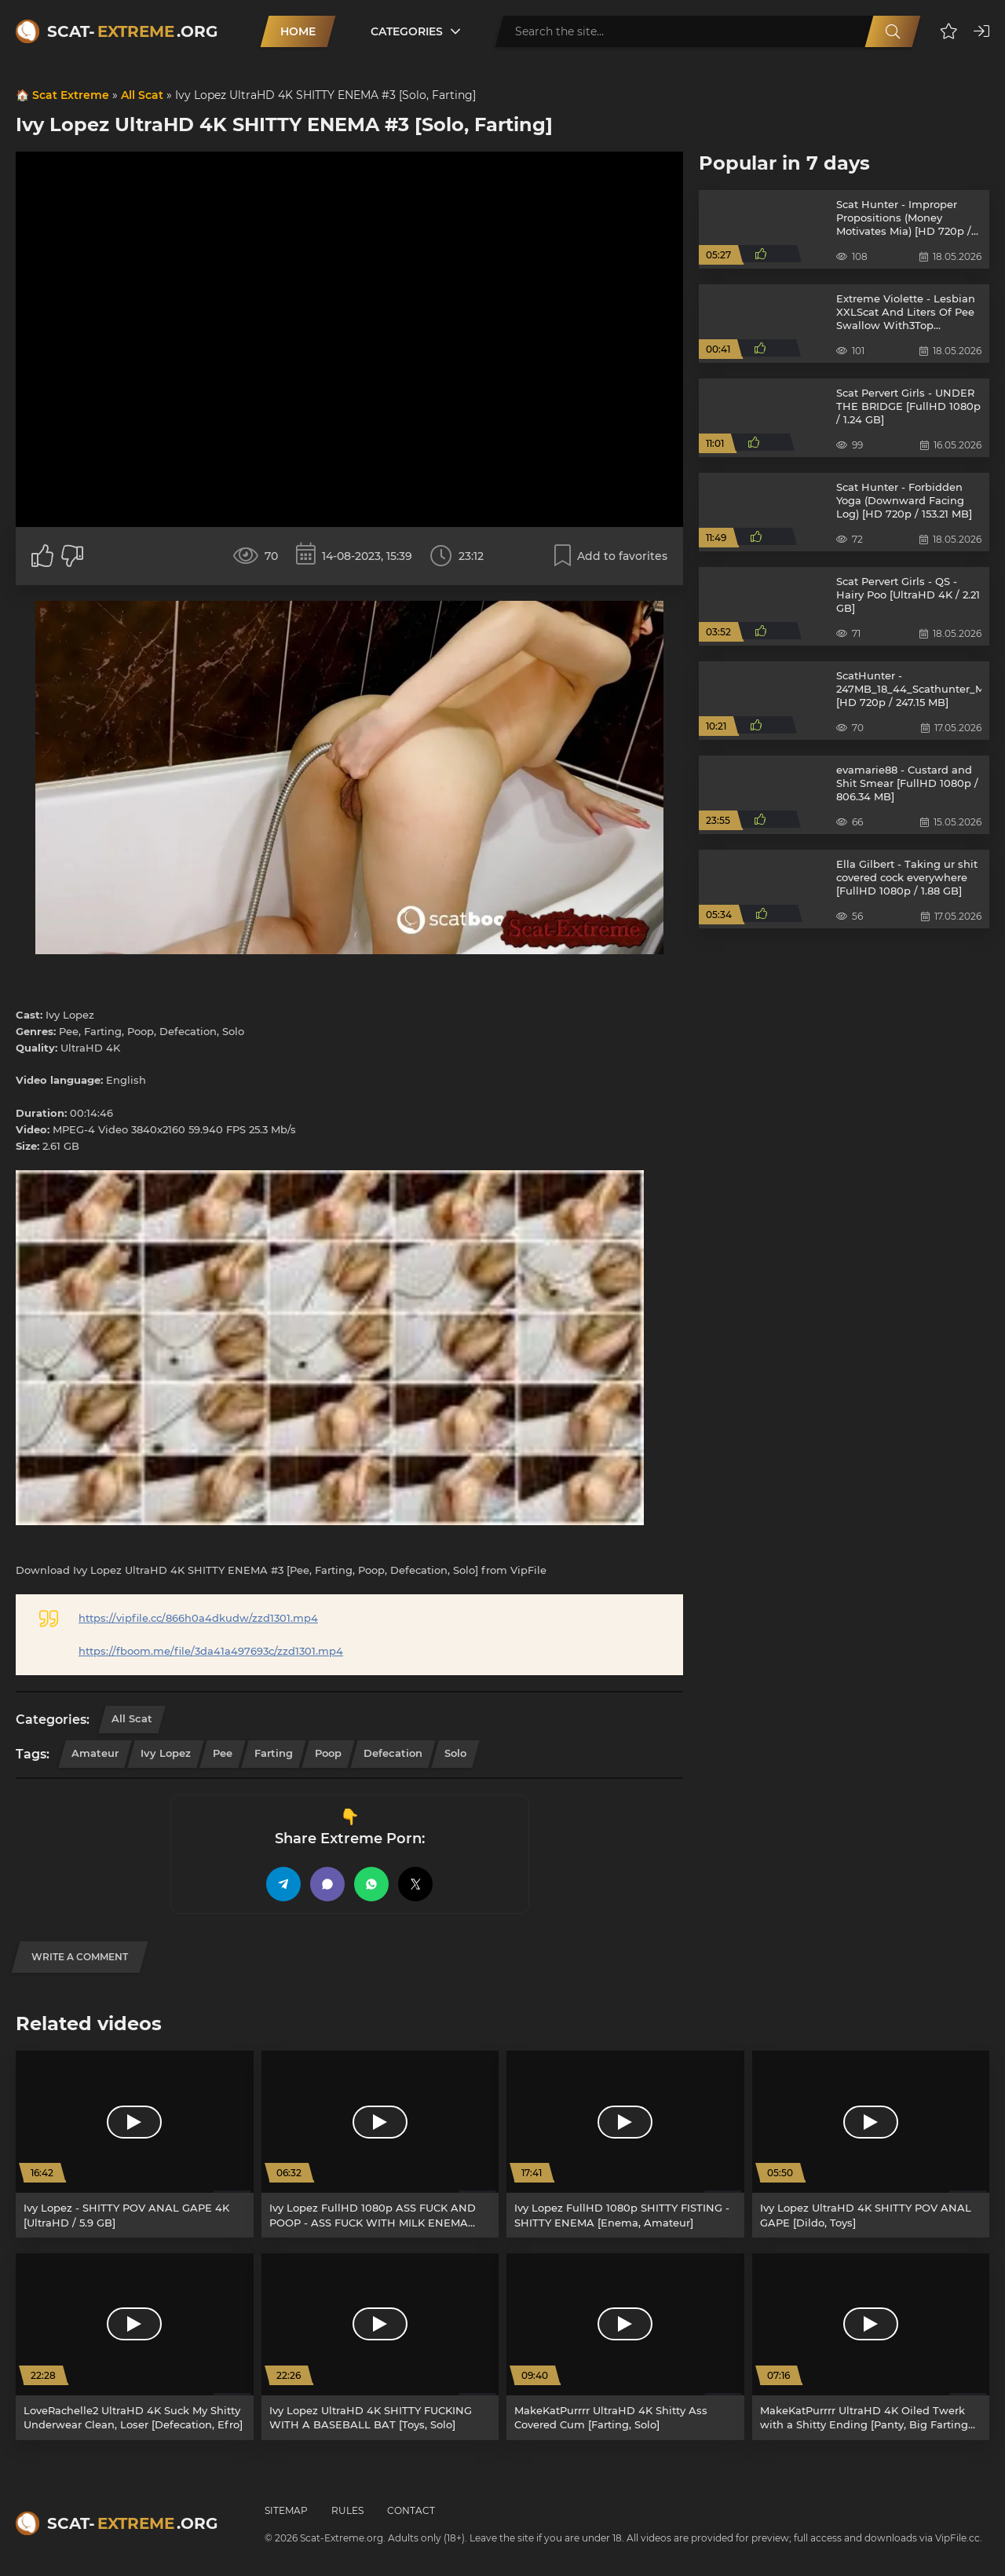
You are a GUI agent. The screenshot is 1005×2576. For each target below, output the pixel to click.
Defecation (393, 1753)
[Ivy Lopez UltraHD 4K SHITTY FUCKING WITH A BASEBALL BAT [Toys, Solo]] (380, 2346)
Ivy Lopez (166, 1753)
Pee (222, 1753)
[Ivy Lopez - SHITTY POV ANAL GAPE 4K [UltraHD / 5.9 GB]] (135, 2144)
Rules (347, 2510)
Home (298, 31)
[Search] (892, 31)
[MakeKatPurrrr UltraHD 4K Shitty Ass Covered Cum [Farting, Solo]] (625, 2346)
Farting (273, 1753)
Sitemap (286, 2510)
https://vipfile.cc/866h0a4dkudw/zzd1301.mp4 (198, 1618)
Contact (411, 2510)
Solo (455, 1753)
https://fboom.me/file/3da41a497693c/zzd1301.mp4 (211, 1651)
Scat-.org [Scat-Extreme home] (132, 31)
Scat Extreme (70, 95)
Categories (407, 31)
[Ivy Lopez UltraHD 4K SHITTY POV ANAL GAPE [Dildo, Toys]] (871, 2144)
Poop (328, 1753)
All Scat (142, 95)
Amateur (95, 1753)
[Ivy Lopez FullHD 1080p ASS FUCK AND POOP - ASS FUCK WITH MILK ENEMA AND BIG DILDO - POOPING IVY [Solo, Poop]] (380, 2144)
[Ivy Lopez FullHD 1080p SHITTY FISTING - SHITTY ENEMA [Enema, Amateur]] (625, 2144)
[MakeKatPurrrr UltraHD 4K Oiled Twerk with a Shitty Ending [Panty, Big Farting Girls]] (871, 2346)
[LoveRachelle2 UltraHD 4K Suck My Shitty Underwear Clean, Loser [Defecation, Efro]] (135, 2346)
